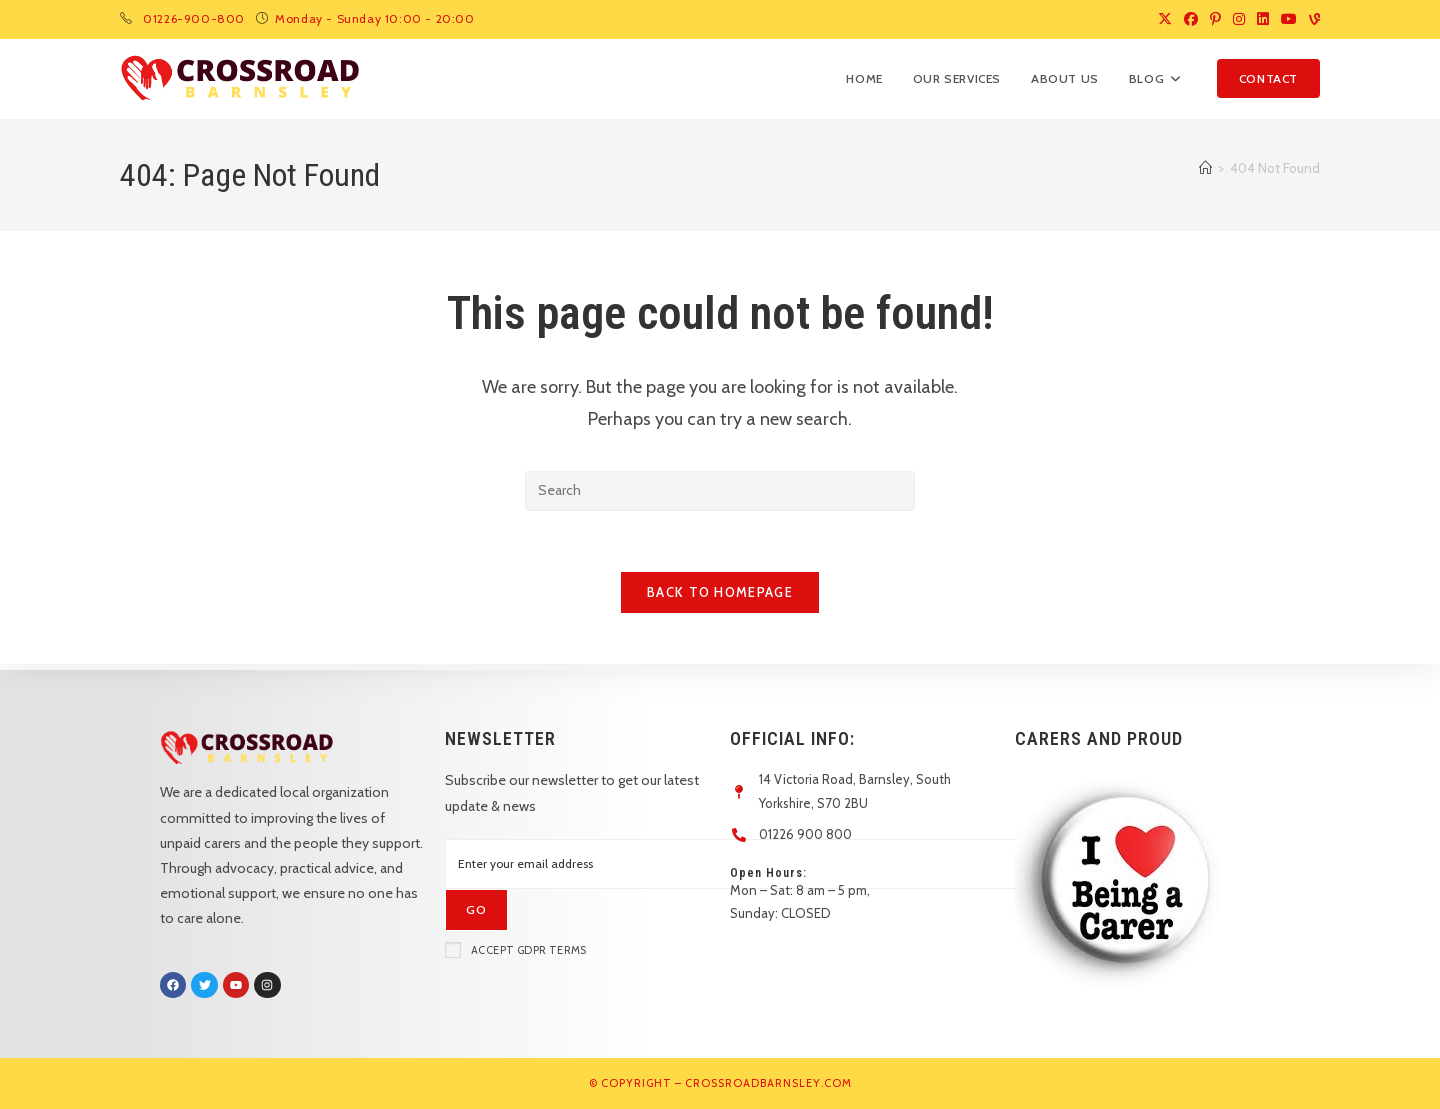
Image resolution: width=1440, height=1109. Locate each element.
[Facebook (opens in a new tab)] (1191, 19)
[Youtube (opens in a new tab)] (1289, 19)
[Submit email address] (476, 910)
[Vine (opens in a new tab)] (1311, 19)
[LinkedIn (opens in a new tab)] (1263, 19)
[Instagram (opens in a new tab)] (1239, 19)
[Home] (1205, 168)
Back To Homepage (720, 592)
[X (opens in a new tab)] (1165, 19)
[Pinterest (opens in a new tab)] (1215, 19)
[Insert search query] (720, 491)
